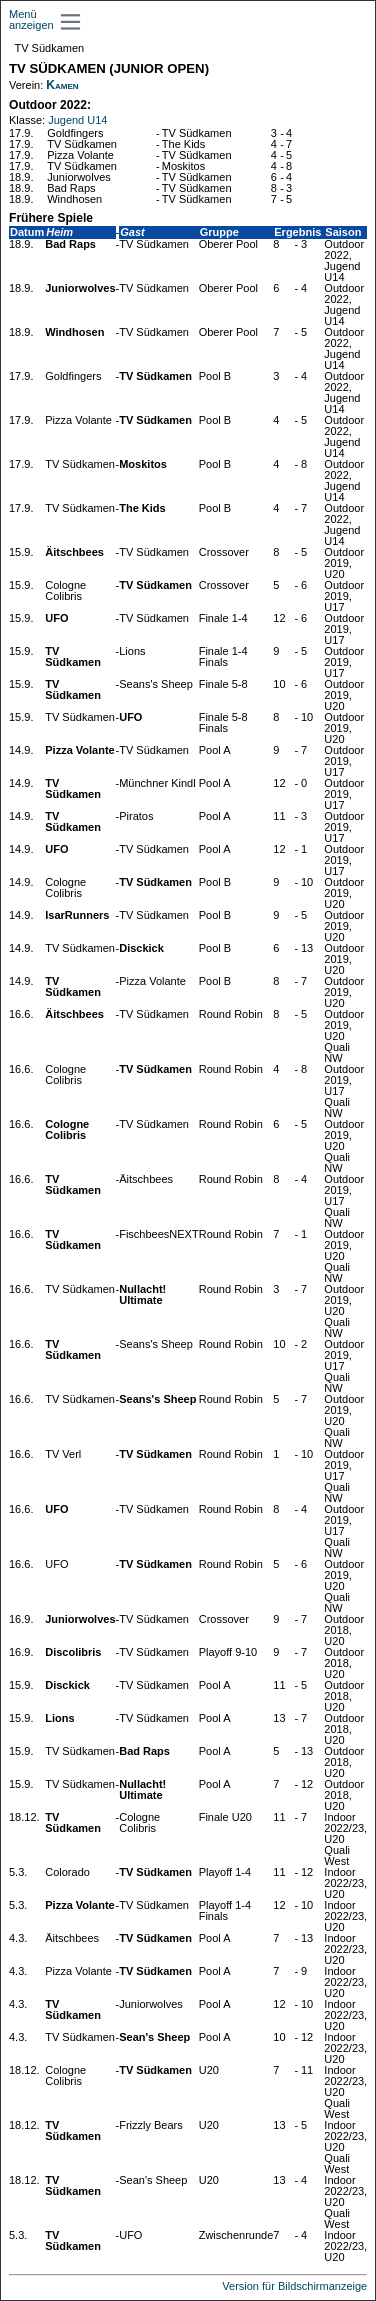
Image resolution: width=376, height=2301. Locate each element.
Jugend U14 (77, 120)
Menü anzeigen (31, 19)
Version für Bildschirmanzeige (294, 2286)
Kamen (62, 85)
